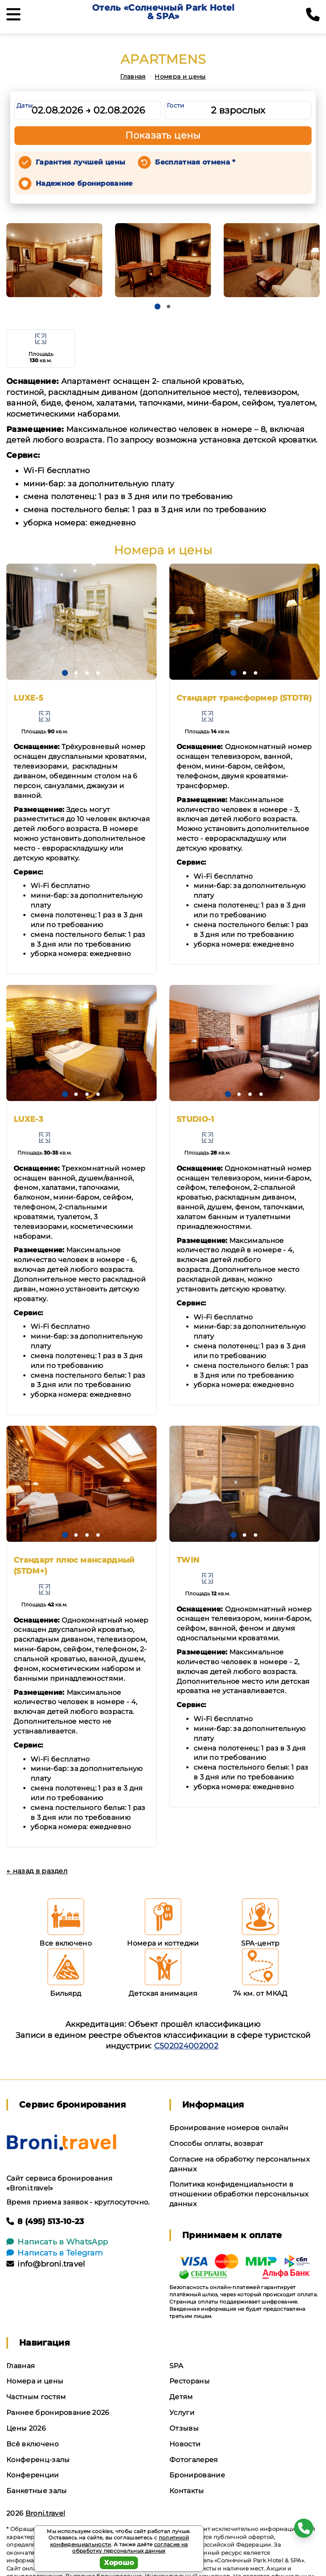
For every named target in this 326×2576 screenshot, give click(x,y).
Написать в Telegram (54, 2253)
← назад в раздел (36, 1871)
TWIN (188, 1560)
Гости (176, 105)
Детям (181, 2397)
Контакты (186, 2491)
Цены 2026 (26, 2428)
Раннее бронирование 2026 (58, 2413)
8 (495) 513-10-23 (45, 2221)
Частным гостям (36, 2397)
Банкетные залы (36, 2491)
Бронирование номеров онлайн (229, 2128)
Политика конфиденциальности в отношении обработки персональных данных (238, 2194)
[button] (157, 306)
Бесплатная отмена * (195, 162)
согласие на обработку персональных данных (130, 2547)
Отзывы (184, 2428)
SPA (176, 2366)
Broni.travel (45, 2513)
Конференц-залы (38, 2460)
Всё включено (32, 2444)
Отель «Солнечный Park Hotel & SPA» (163, 11)
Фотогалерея (193, 2460)
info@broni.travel (45, 2264)
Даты (25, 105)
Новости (184, 2444)
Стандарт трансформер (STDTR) (244, 698)
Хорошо (119, 2563)
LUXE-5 (28, 698)
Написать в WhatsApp (57, 2242)
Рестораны (189, 2381)
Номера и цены (180, 76)
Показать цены (163, 135)
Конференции (32, 2475)
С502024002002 (186, 2046)
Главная (132, 76)
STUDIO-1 (195, 1119)
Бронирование (197, 2475)
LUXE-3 (28, 1119)
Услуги (181, 2413)
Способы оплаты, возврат (216, 2143)
